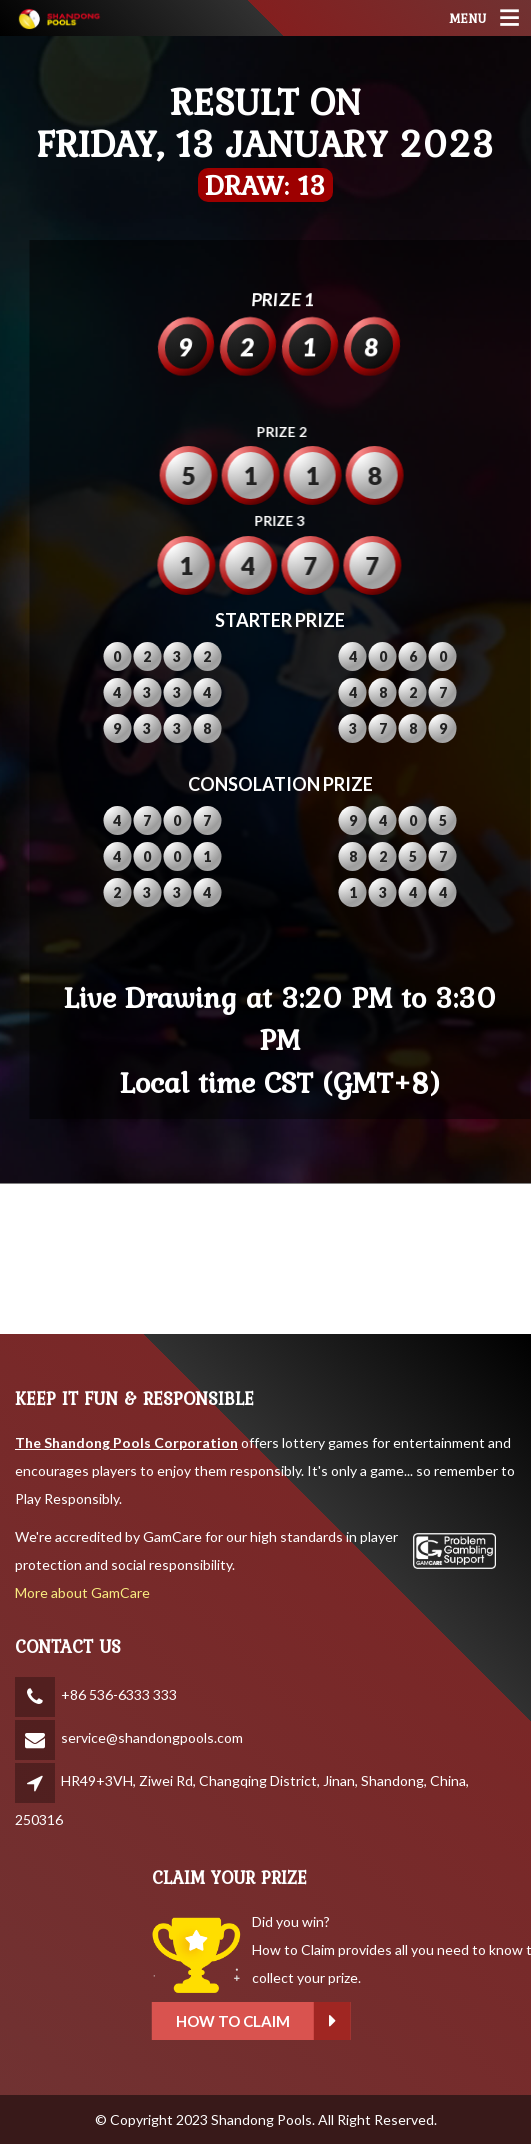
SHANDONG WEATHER (265, 1259)
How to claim (334, 2021)
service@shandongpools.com (152, 1737)
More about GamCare (82, 1592)
